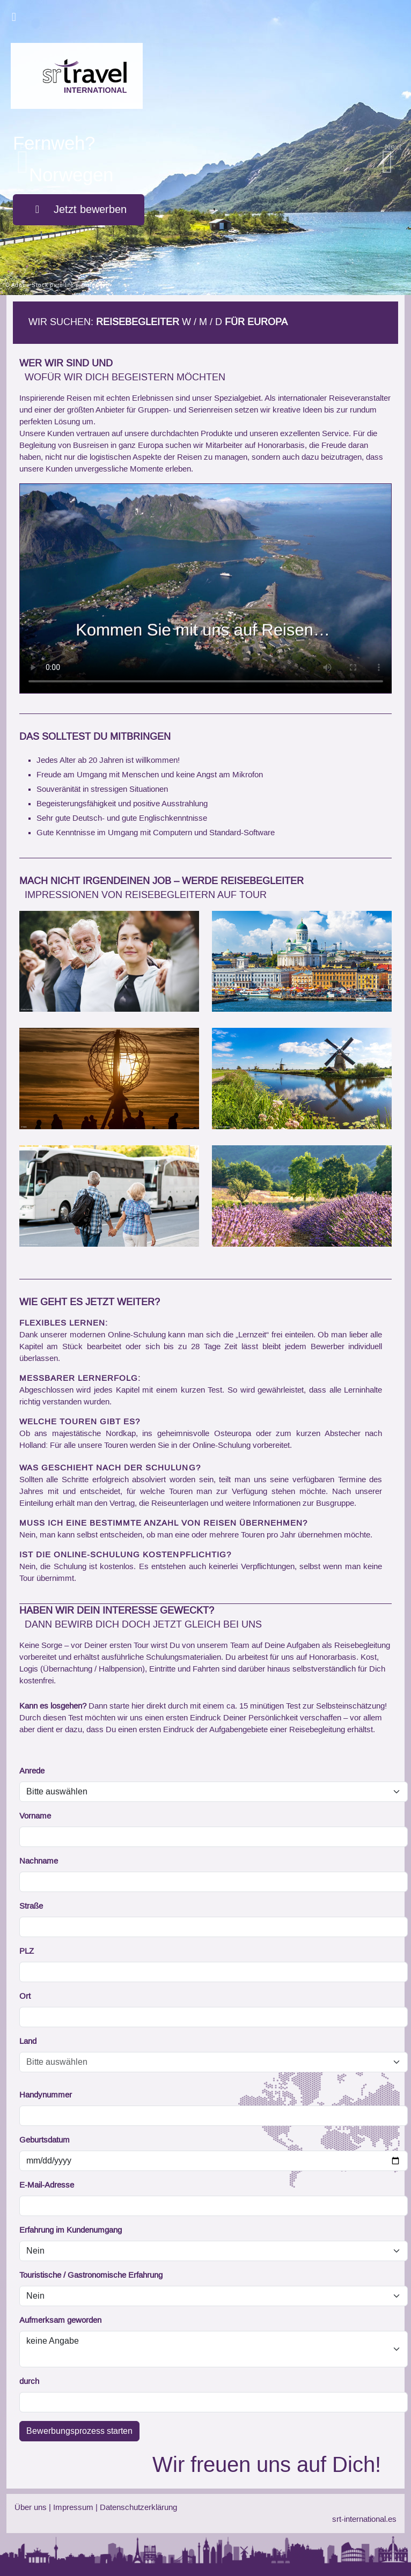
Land (27, 2042)
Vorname (35, 1816)
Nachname (38, 1861)
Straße (31, 1906)
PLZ (26, 1951)
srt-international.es (364, 2520)
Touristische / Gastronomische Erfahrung (91, 2275)
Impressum (73, 2508)
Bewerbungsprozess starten (79, 2431)
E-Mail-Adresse (46, 2185)
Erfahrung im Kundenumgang (70, 2230)
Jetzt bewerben (79, 209)
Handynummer (45, 2095)
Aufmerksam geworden (60, 2320)
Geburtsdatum (44, 2140)
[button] (26, 147)
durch (29, 2382)
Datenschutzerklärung (138, 2508)
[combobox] (203, 2062)
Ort (25, 1996)
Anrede (32, 1771)
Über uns (30, 2508)
